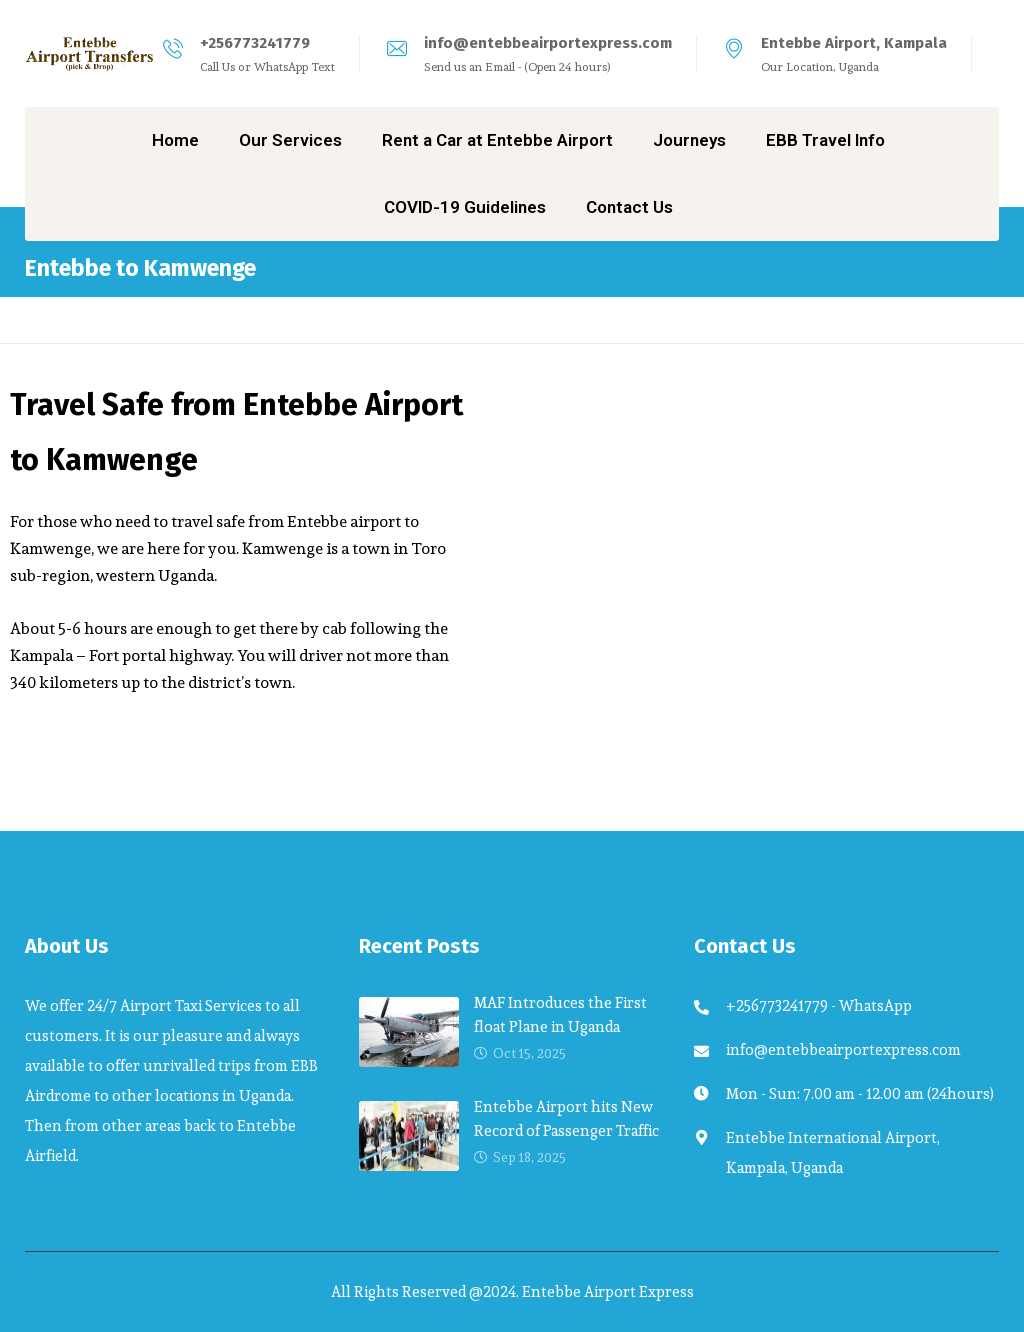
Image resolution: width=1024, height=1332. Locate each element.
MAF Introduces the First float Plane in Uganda (560, 1014)
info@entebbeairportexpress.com (548, 43)
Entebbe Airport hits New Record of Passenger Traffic (566, 1118)
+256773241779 (255, 43)
